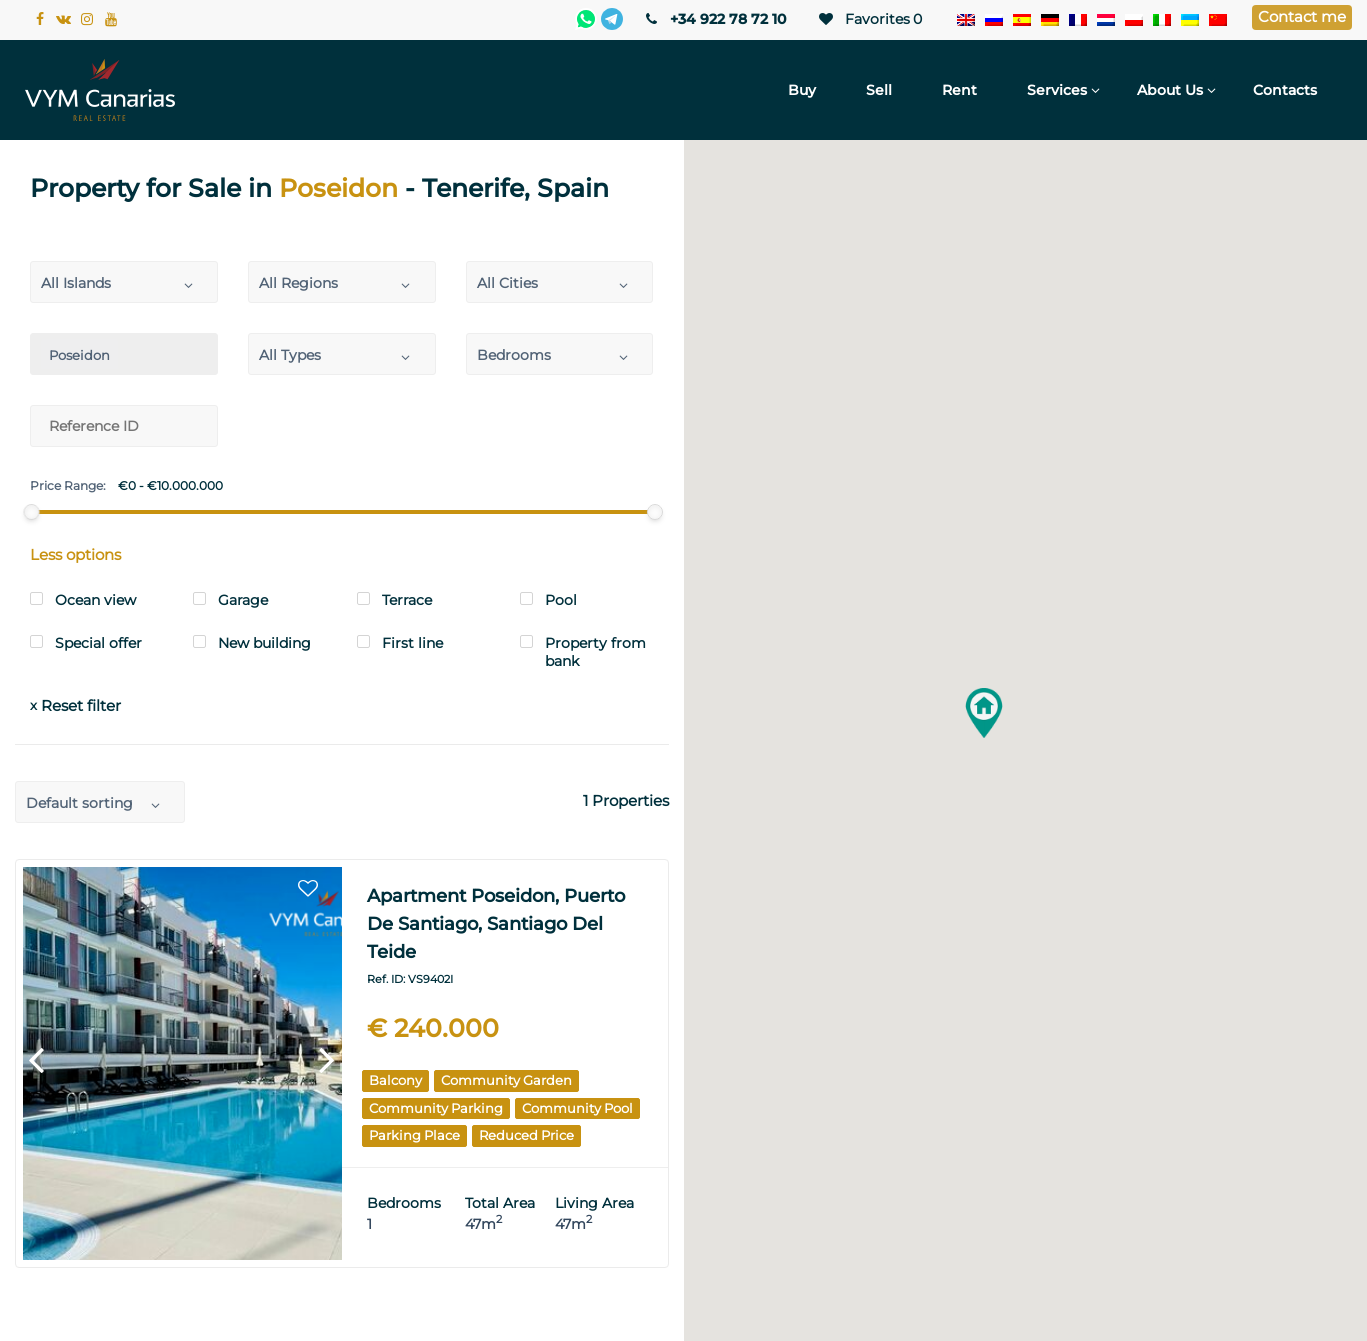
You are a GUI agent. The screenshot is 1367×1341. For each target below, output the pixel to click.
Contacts (1285, 90)
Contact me (1302, 16)
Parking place (414, 1135)
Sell (879, 90)
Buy (802, 90)
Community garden (506, 1080)
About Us (1170, 90)
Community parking (436, 1108)
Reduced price (526, 1135)
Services (1057, 90)
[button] (984, 713)
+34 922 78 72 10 (714, 19)
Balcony (395, 1080)
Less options (75, 554)
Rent (959, 90)
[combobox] (124, 282)
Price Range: (68, 486)
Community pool (577, 1108)
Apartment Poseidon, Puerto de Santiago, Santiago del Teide (496, 924)
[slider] (32, 512)
